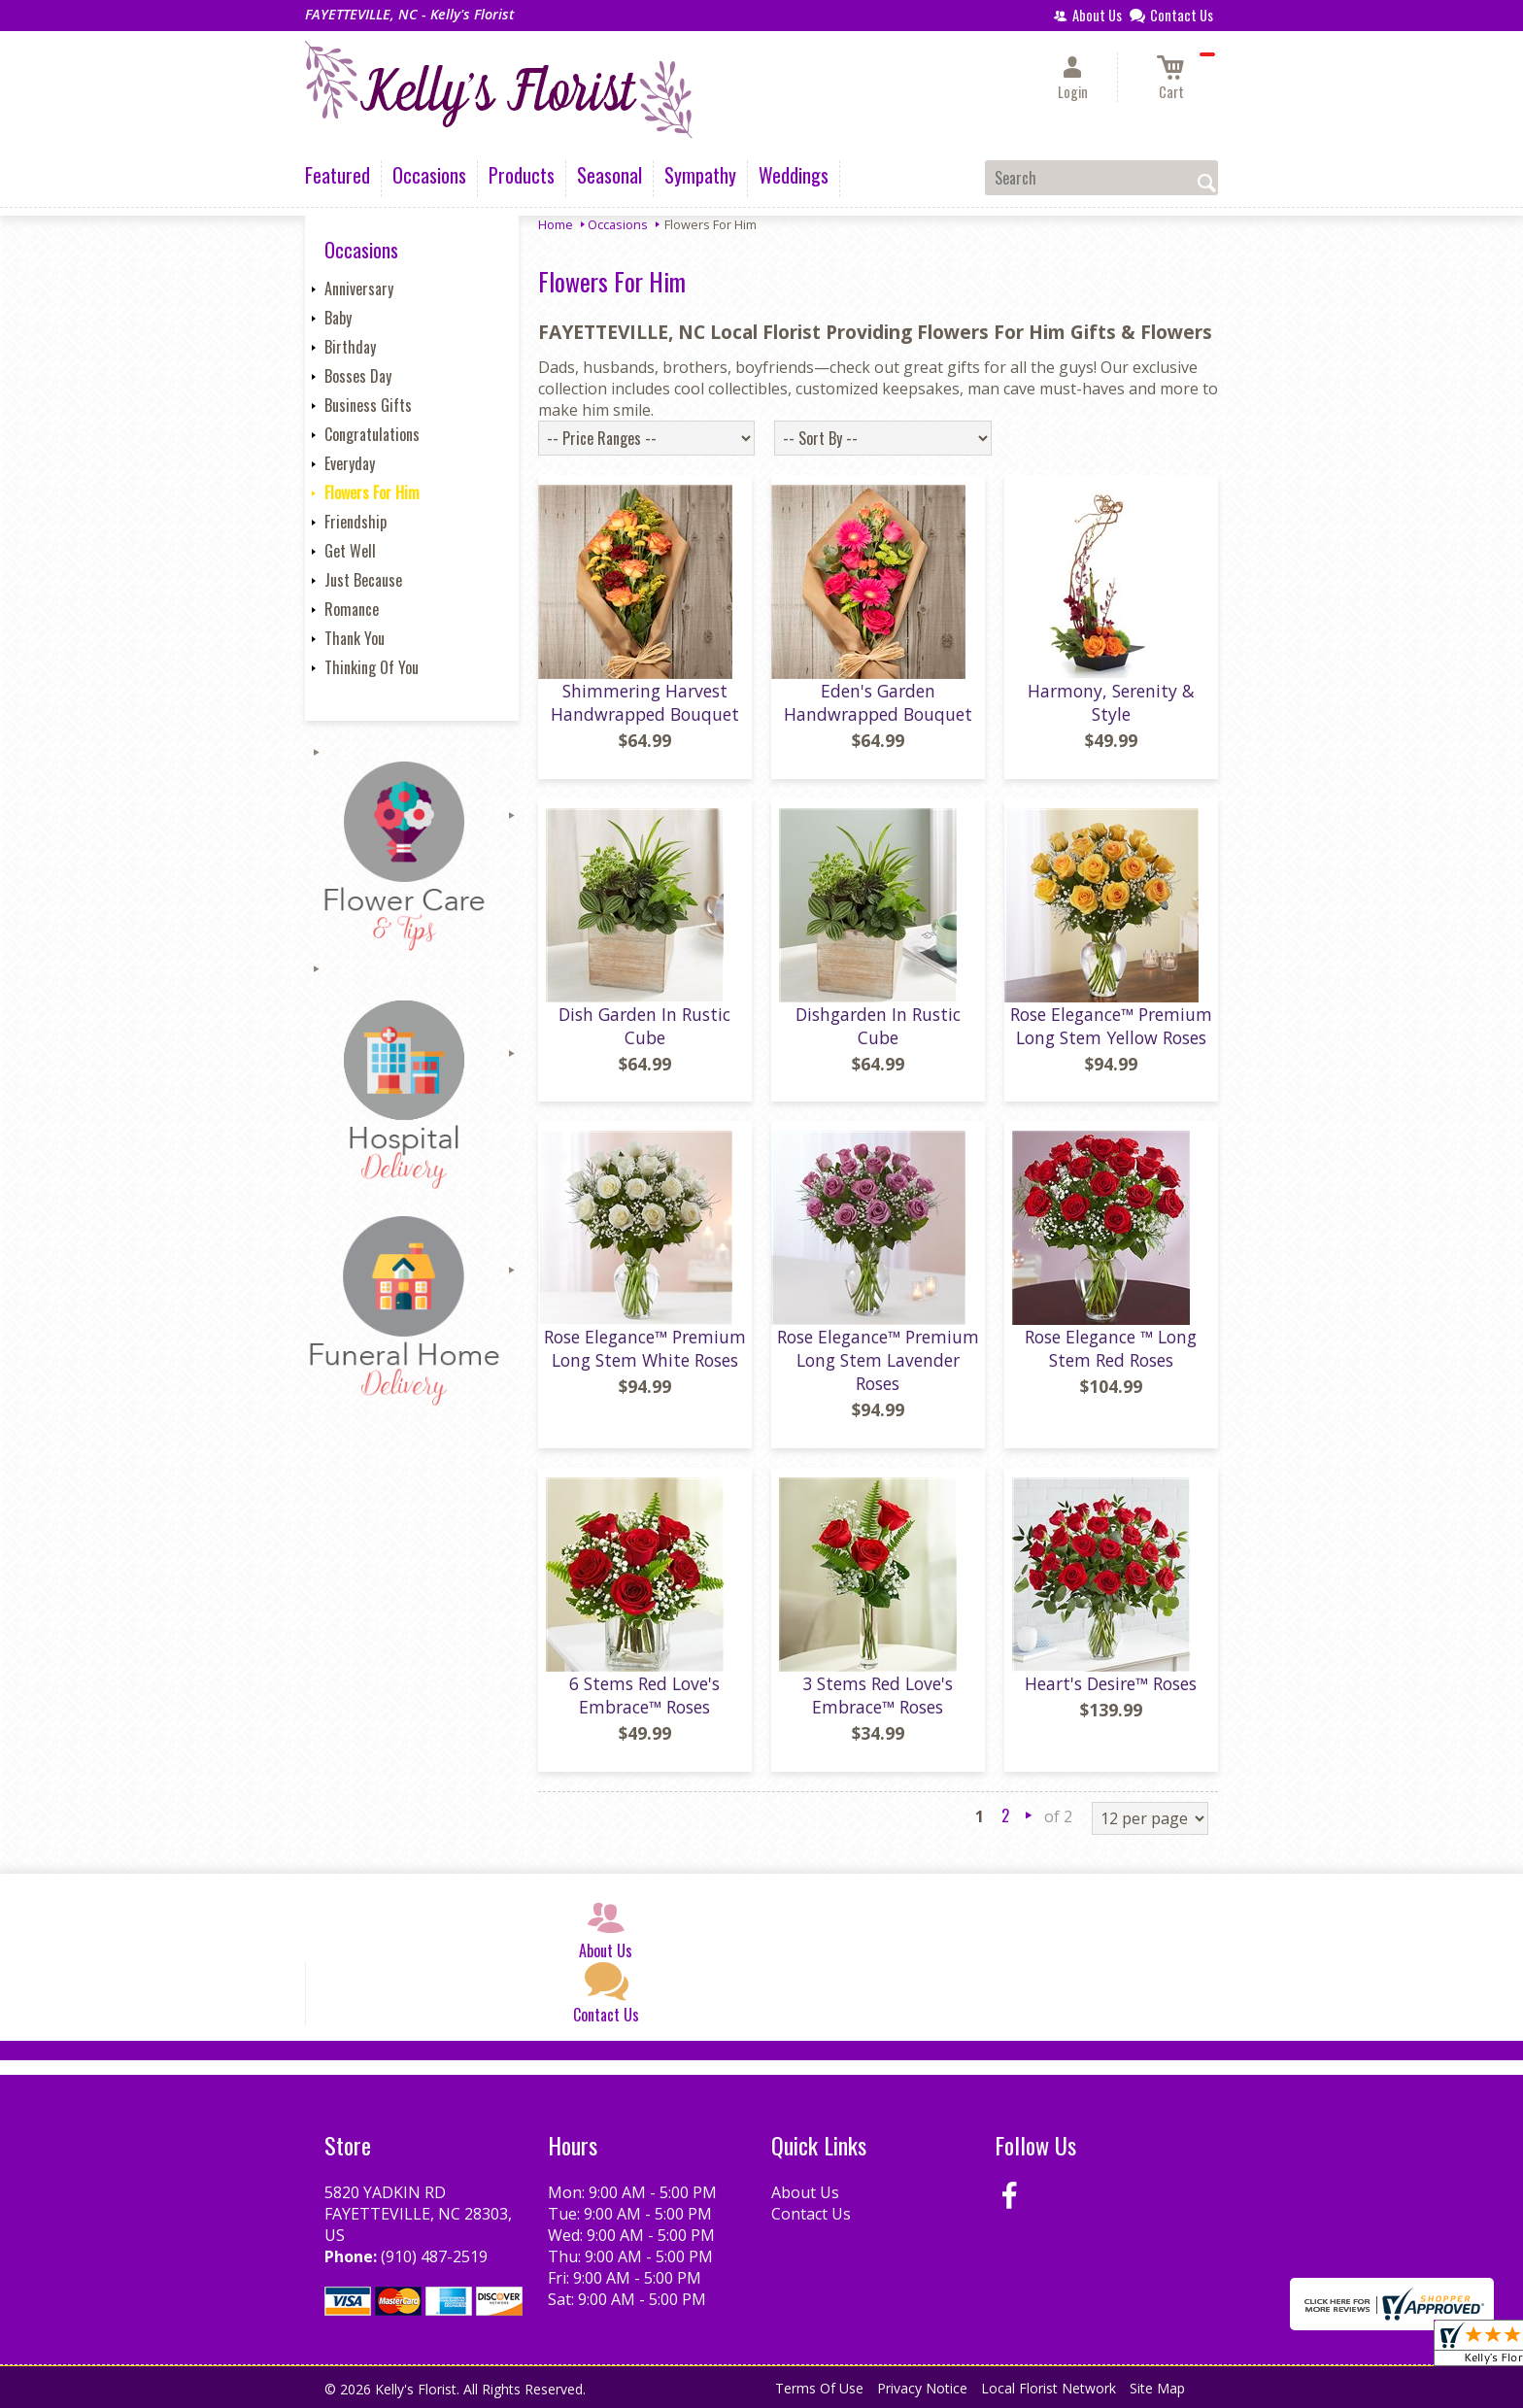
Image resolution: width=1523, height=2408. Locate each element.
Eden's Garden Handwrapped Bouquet (878, 702)
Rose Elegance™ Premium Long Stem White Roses (645, 1348)
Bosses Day (357, 376)
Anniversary (358, 288)
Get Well (350, 550)
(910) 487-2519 (434, 2256)
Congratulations (372, 434)
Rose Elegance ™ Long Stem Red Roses (1111, 1348)
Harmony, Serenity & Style (1111, 702)
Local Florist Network (1048, 2388)
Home (555, 224)
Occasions (618, 224)
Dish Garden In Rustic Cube (644, 1025)
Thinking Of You (371, 667)
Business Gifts (368, 405)
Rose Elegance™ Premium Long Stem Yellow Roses (1111, 1025)
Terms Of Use (819, 2388)
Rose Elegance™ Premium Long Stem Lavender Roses (878, 1360)
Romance (351, 609)
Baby (338, 317)
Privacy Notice (922, 2388)
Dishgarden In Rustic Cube (878, 1025)
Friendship (355, 521)
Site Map (1157, 2388)
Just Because (363, 580)
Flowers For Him (372, 492)
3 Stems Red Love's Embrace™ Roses (877, 1695)
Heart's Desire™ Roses (1111, 1683)
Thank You (354, 638)
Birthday (350, 346)
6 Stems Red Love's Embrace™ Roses (644, 1695)
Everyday (349, 463)
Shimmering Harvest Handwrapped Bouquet (645, 702)
